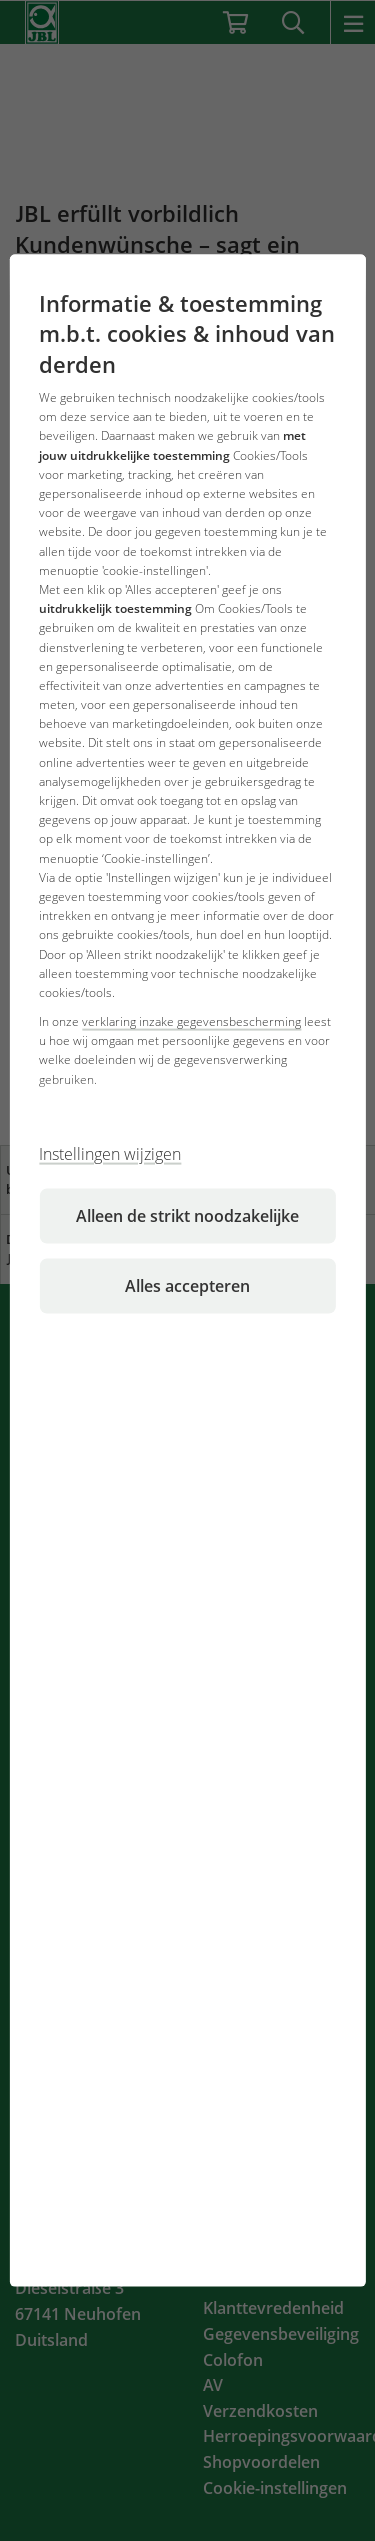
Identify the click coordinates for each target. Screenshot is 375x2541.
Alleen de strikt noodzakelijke (187, 1215)
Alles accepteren (187, 1285)
